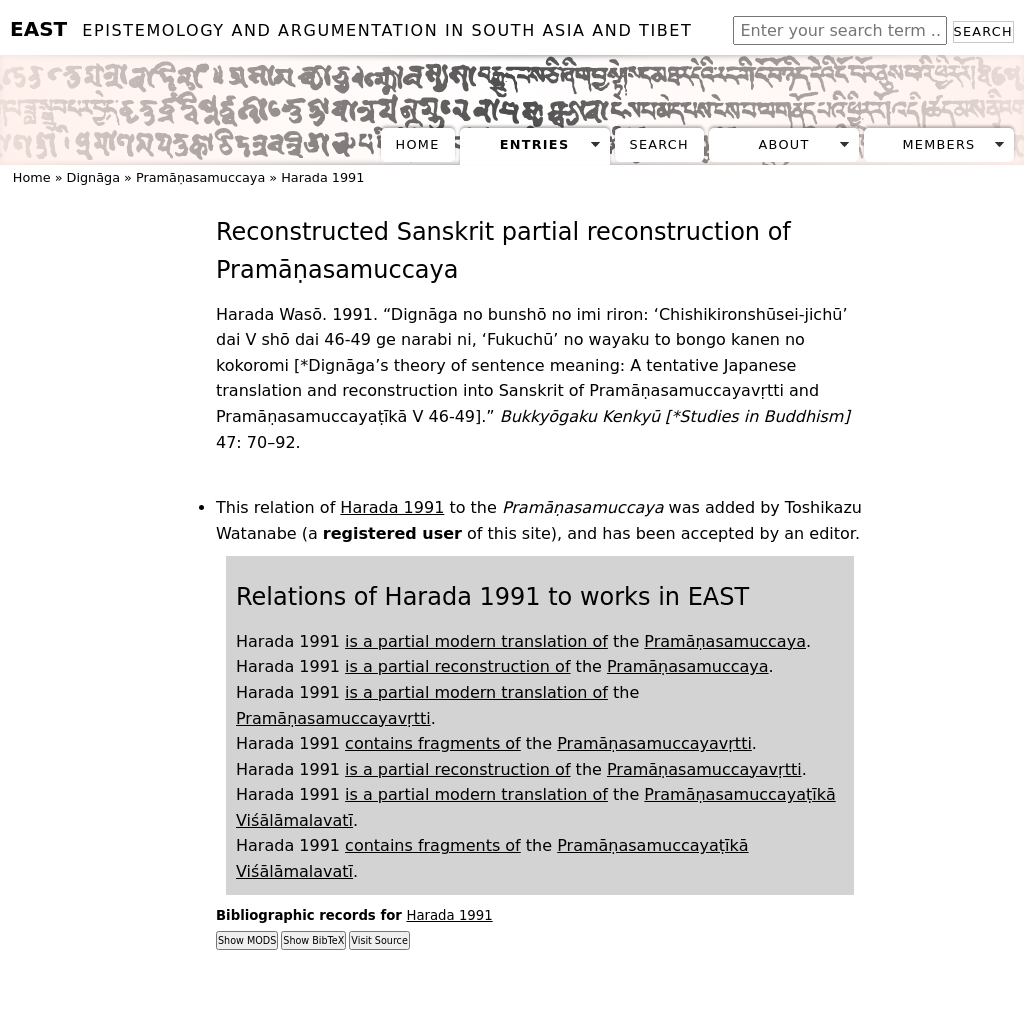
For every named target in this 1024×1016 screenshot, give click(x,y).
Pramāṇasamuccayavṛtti (333, 718)
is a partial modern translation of (476, 641)
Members (938, 144)
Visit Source (379, 940)
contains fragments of (433, 743)
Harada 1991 (322, 177)
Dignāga (93, 177)
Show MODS (247, 940)
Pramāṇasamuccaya (200, 177)
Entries (535, 144)
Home (418, 144)
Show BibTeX (313, 940)
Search (983, 31)
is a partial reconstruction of (457, 666)
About (784, 144)
